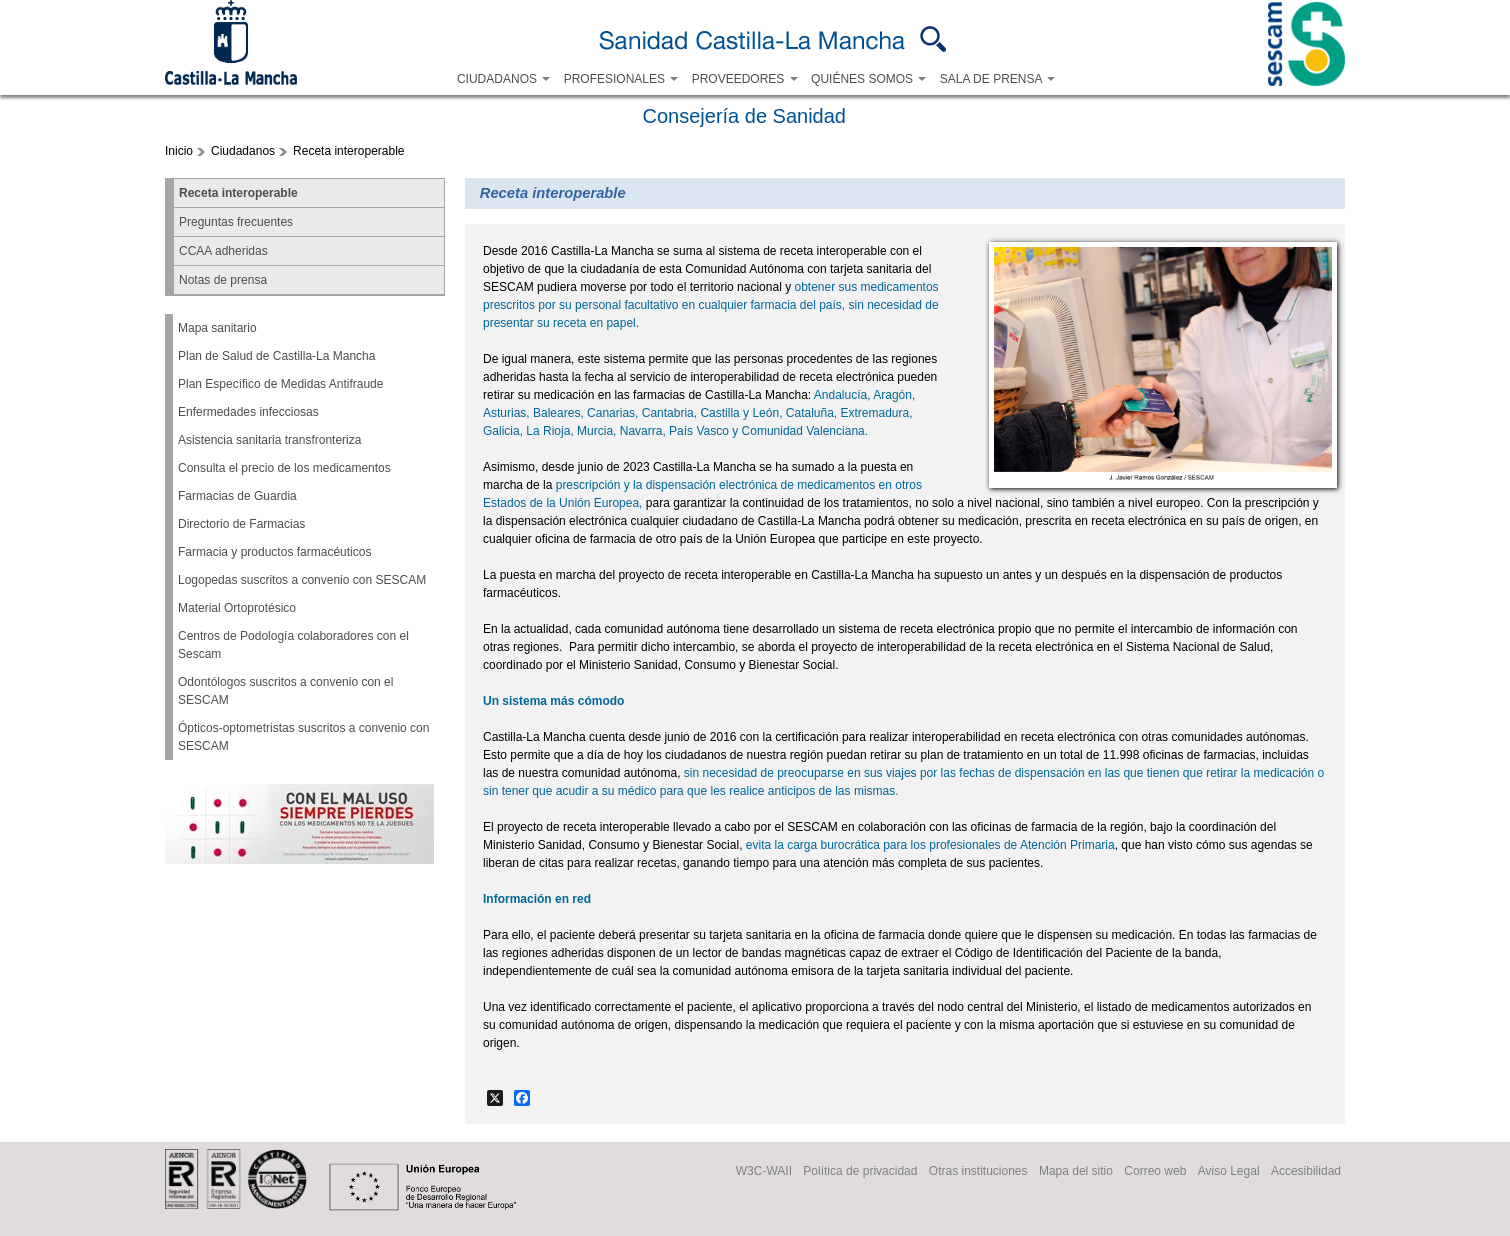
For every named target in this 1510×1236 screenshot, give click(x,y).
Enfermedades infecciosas (248, 412)
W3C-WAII (764, 1172)
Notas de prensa (223, 280)
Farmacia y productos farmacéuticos (274, 552)
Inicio (179, 151)
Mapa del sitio (1076, 1172)
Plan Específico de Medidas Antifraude (280, 384)
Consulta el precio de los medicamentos (284, 468)
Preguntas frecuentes (236, 222)
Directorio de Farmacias (241, 524)
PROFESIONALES (621, 79)
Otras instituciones (978, 1172)
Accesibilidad (1306, 1172)
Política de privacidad (860, 1172)
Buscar (933, 39)
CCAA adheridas (223, 251)
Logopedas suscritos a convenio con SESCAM (302, 580)
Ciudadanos (243, 151)
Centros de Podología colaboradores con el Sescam (293, 645)
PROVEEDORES (745, 79)
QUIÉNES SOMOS (868, 79)
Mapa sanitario (217, 328)
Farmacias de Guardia (237, 496)
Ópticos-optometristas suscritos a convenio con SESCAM (303, 737)
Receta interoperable (348, 151)
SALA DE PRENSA (997, 79)
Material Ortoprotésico (237, 608)
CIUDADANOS (503, 79)
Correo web (1155, 1172)
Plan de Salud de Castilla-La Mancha (276, 356)
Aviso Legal (1229, 1172)
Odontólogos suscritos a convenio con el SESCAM (285, 691)
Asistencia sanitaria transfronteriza (269, 440)
